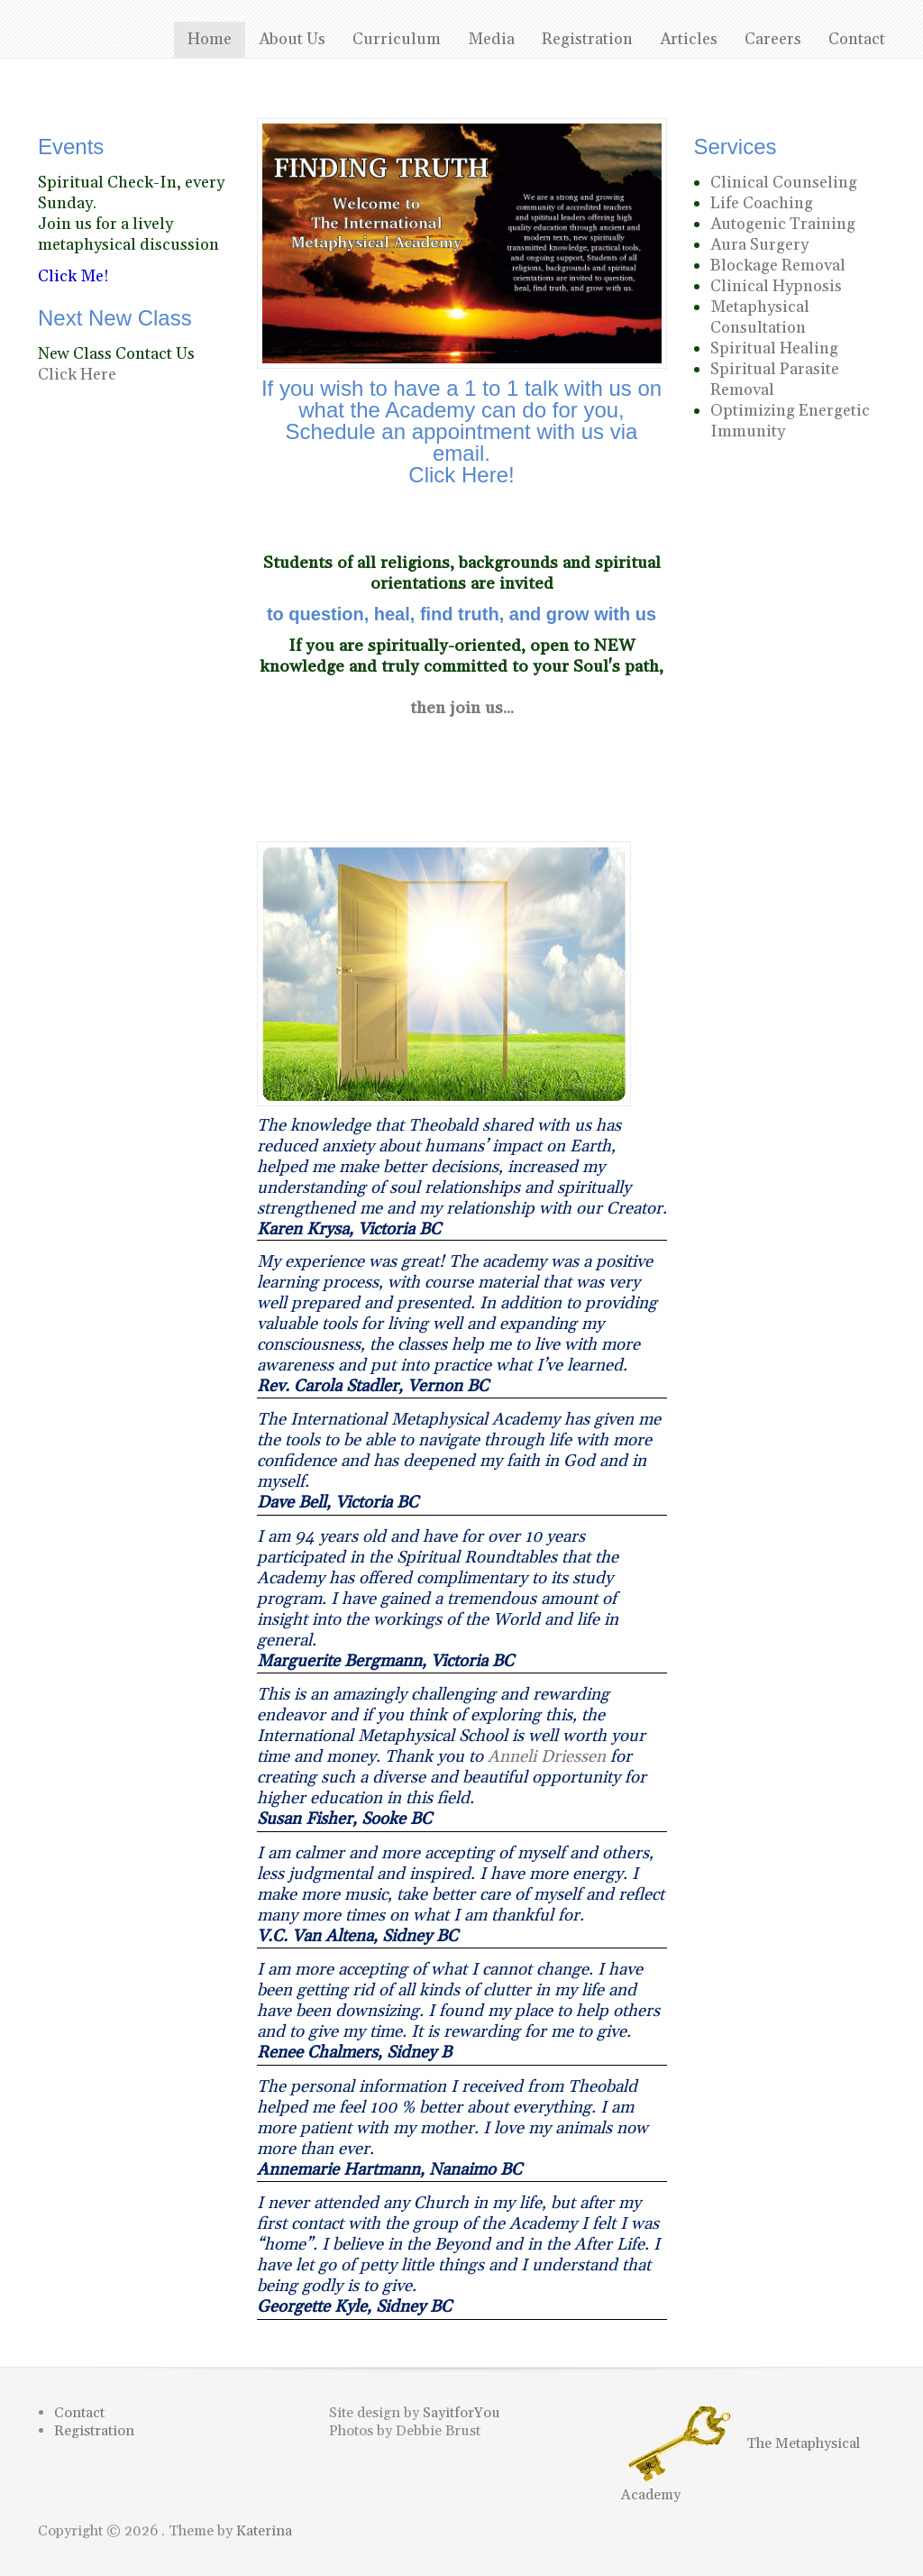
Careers (773, 39)
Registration (587, 39)
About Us (292, 39)
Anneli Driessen (547, 1756)
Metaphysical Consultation (759, 317)
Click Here (77, 374)
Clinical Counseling (783, 182)
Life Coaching (761, 203)
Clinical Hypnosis (776, 286)
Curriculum (396, 39)
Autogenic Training (782, 224)
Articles (688, 39)
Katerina (264, 2531)
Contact (856, 39)
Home (209, 39)
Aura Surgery (759, 244)
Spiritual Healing (774, 348)
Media (491, 39)
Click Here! (461, 475)
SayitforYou (461, 2413)
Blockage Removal (777, 265)
